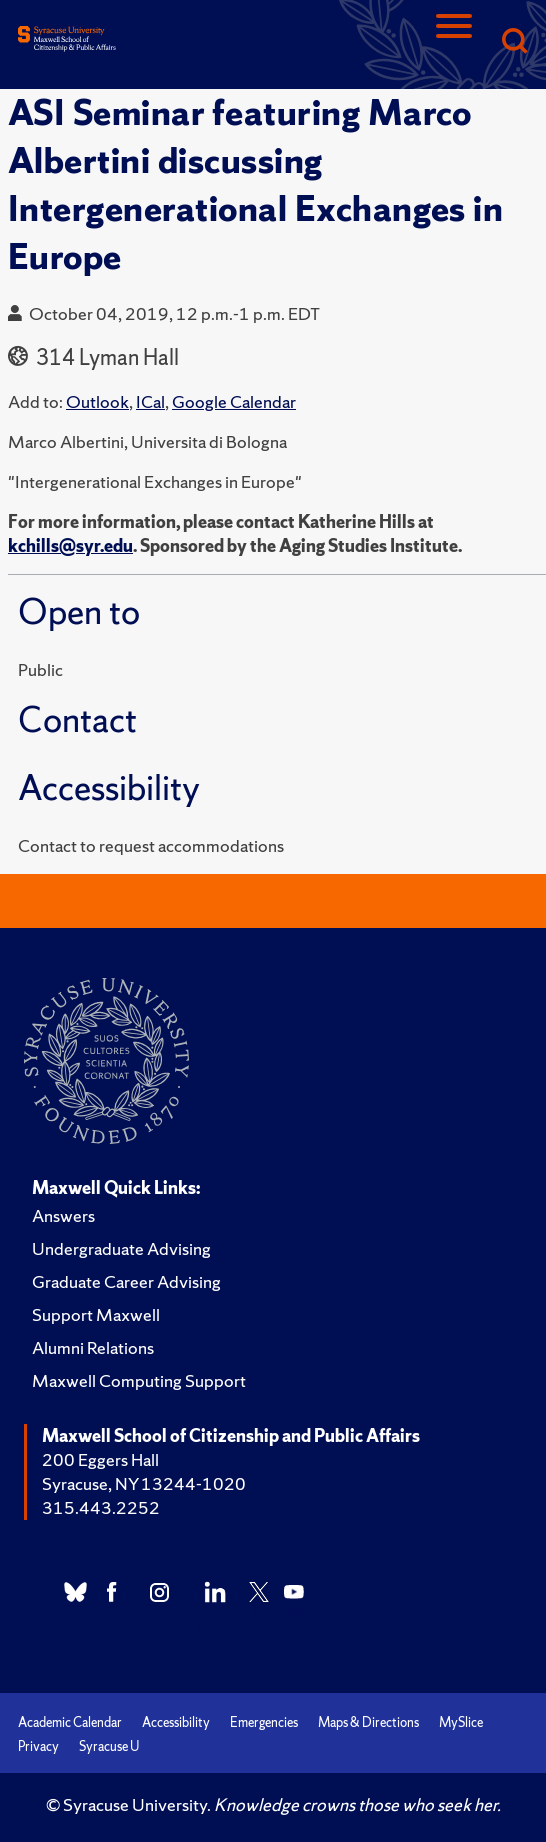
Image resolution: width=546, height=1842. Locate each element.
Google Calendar (234, 401)
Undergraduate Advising (121, 1248)
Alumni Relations (93, 1347)
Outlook (97, 401)
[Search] (514, 42)
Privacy (38, 1746)
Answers (63, 1215)
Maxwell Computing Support (139, 1380)
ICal (150, 401)
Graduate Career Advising (126, 1281)
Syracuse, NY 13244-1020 (144, 1483)
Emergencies (264, 1722)
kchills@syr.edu (70, 545)
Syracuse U (109, 1746)
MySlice (461, 1722)
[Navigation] (454, 42)
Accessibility (176, 1722)
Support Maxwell (96, 1314)
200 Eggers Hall (100, 1459)
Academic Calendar (70, 1722)
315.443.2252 (101, 1507)
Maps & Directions (368, 1722)
